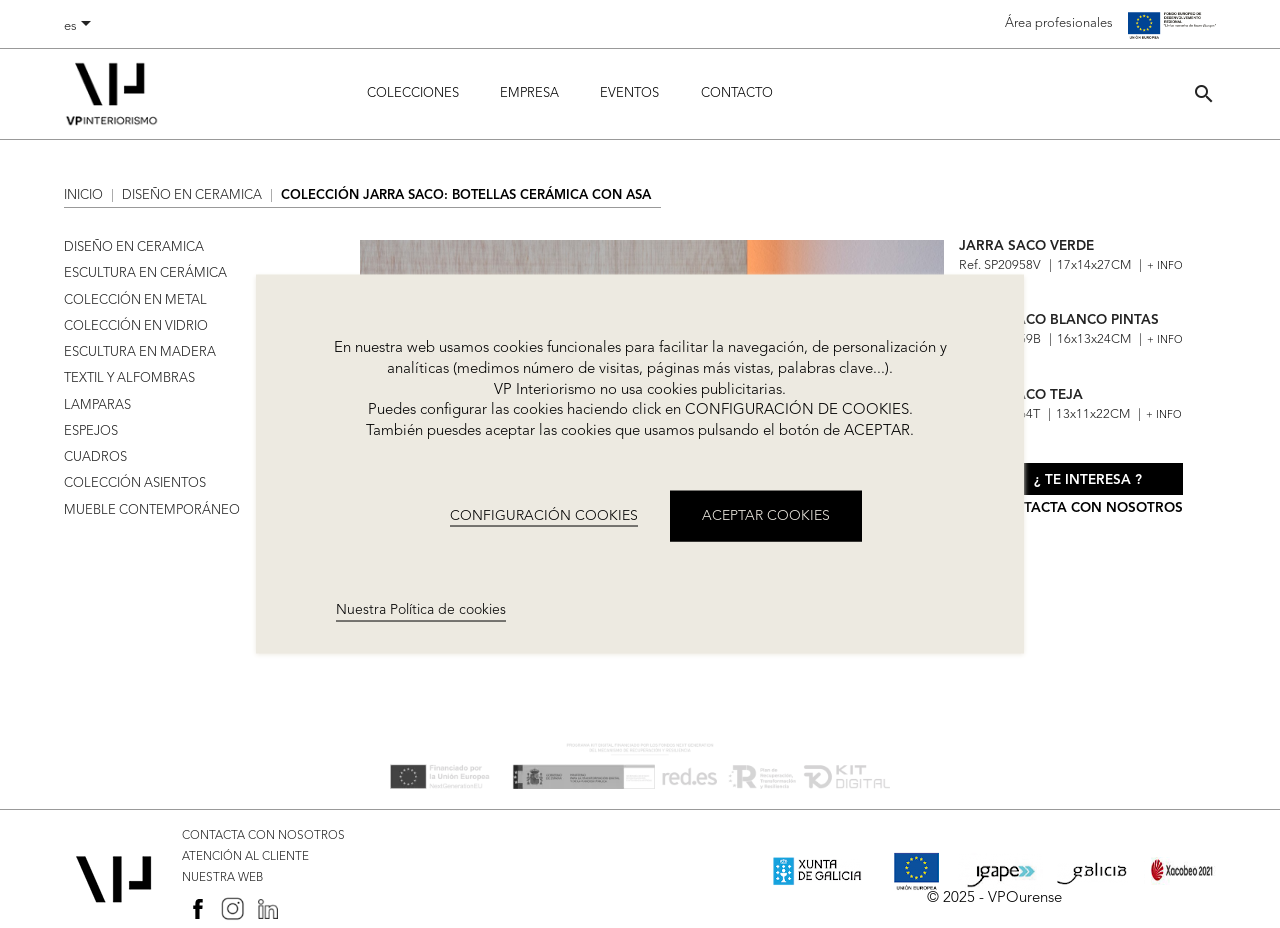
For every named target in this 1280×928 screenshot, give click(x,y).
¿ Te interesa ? (1088, 480)
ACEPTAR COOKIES (766, 515)
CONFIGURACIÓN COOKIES (544, 515)
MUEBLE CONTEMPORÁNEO (152, 510)
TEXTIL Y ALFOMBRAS (129, 378)
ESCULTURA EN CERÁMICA (145, 273)
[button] (1204, 93)
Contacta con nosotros (1088, 508)
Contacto (737, 93)
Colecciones (413, 93)
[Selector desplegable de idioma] (81, 27)
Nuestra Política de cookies (421, 610)
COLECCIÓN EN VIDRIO (136, 326)
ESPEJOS (91, 431)
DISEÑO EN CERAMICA (134, 247)
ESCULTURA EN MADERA (140, 352)
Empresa (529, 93)
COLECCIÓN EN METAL (135, 300)
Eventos (629, 93)
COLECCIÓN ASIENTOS (135, 483)
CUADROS (95, 457)
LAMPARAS (97, 405)
